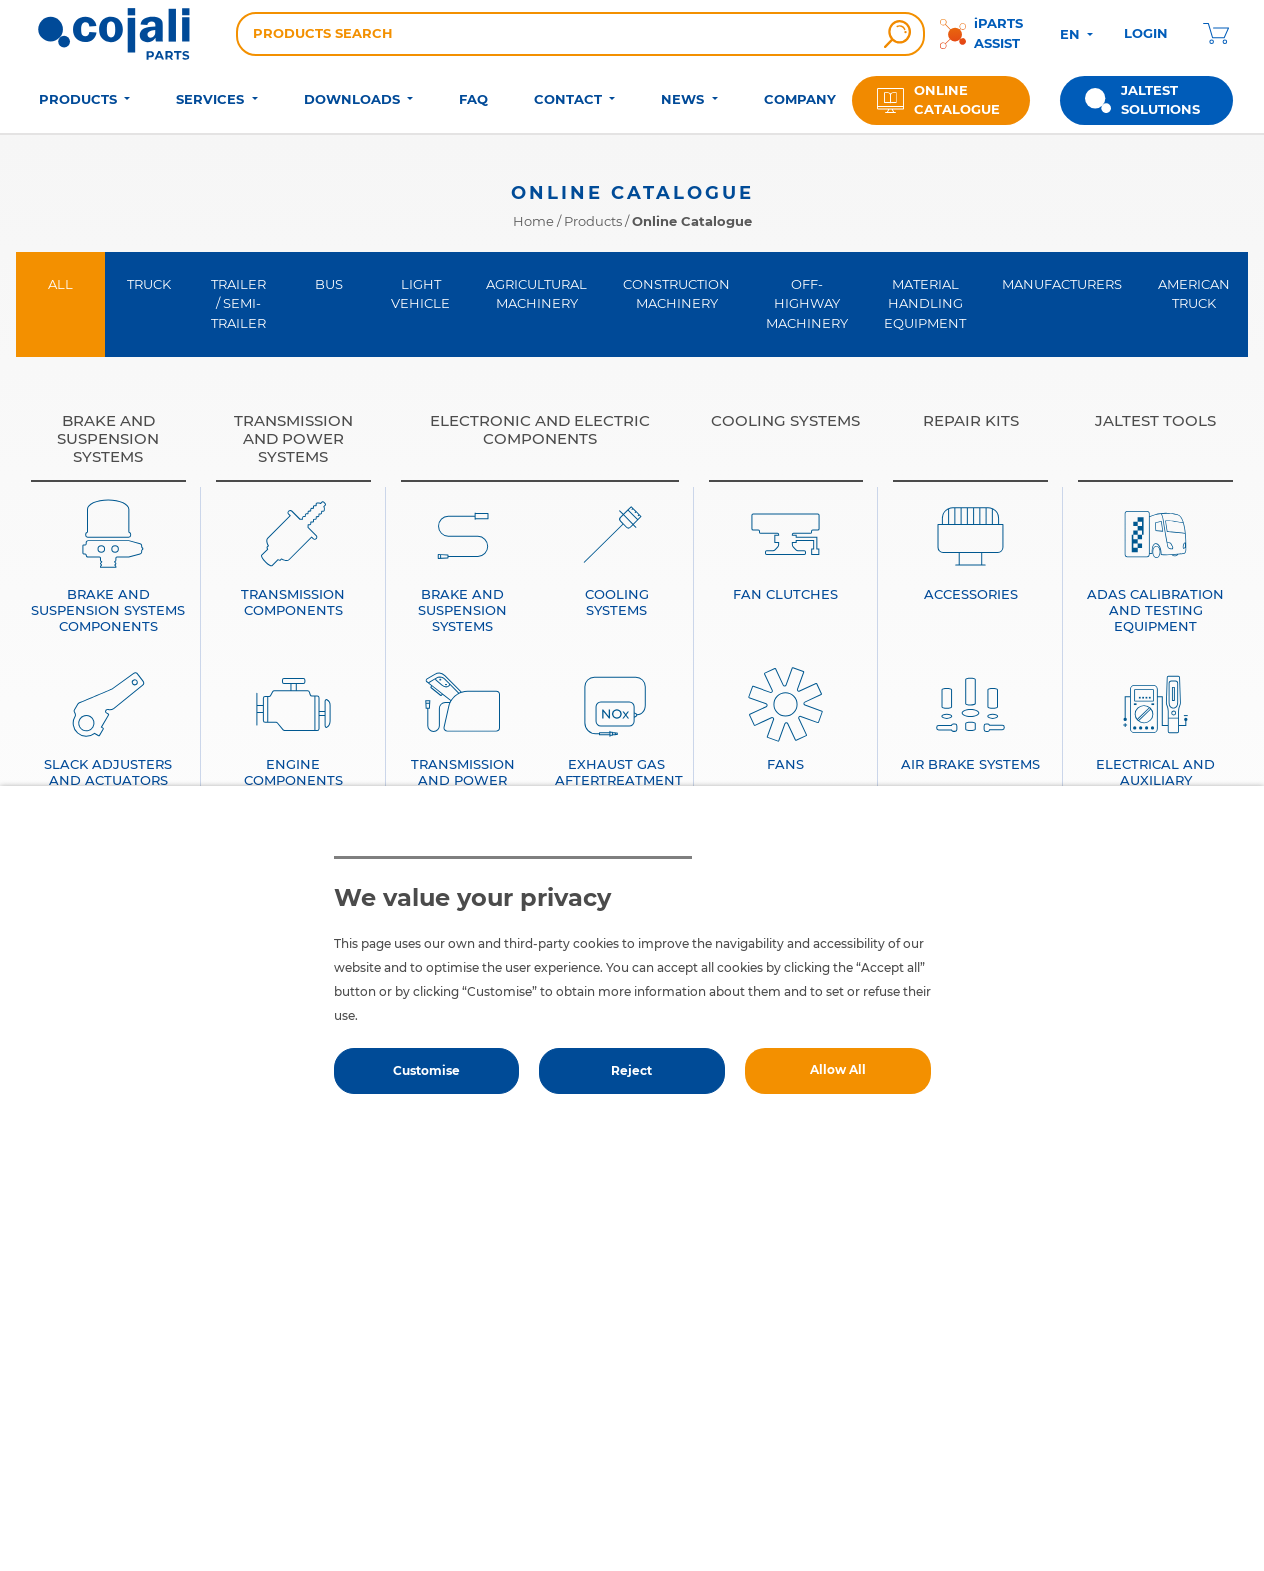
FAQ (473, 99)
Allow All (838, 1069)
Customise (426, 1070)
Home (533, 221)
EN (1072, 34)
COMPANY (800, 99)
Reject (631, 1070)
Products (593, 221)
